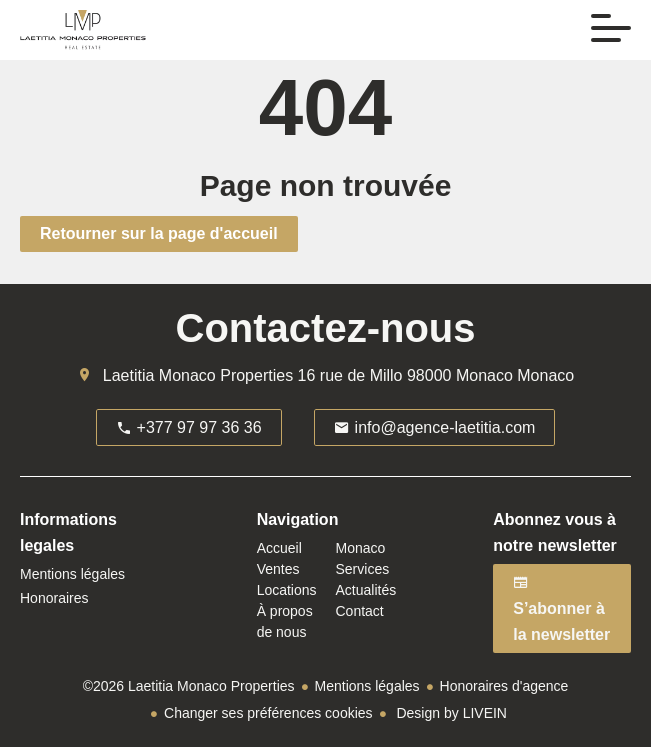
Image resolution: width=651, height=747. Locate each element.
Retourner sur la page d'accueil (159, 233)
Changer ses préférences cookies (268, 713)
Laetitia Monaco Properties (198, 375)
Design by (450, 713)
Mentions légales (367, 686)
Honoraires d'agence (504, 686)
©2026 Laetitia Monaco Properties (189, 686)
